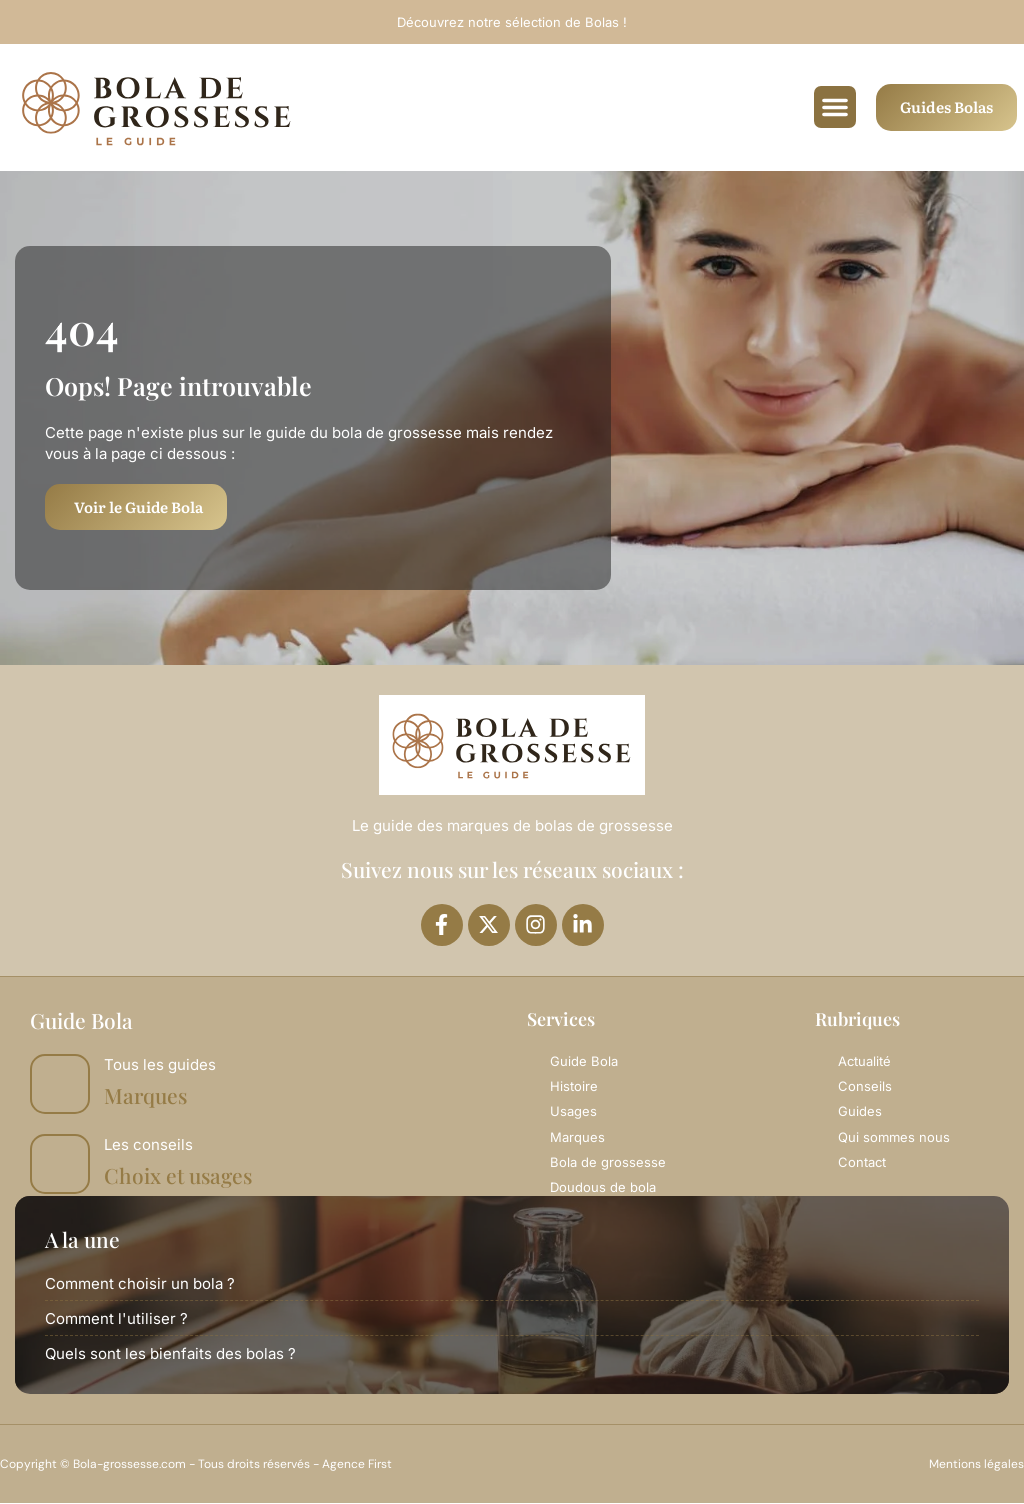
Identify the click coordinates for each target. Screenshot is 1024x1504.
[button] (835, 107)
